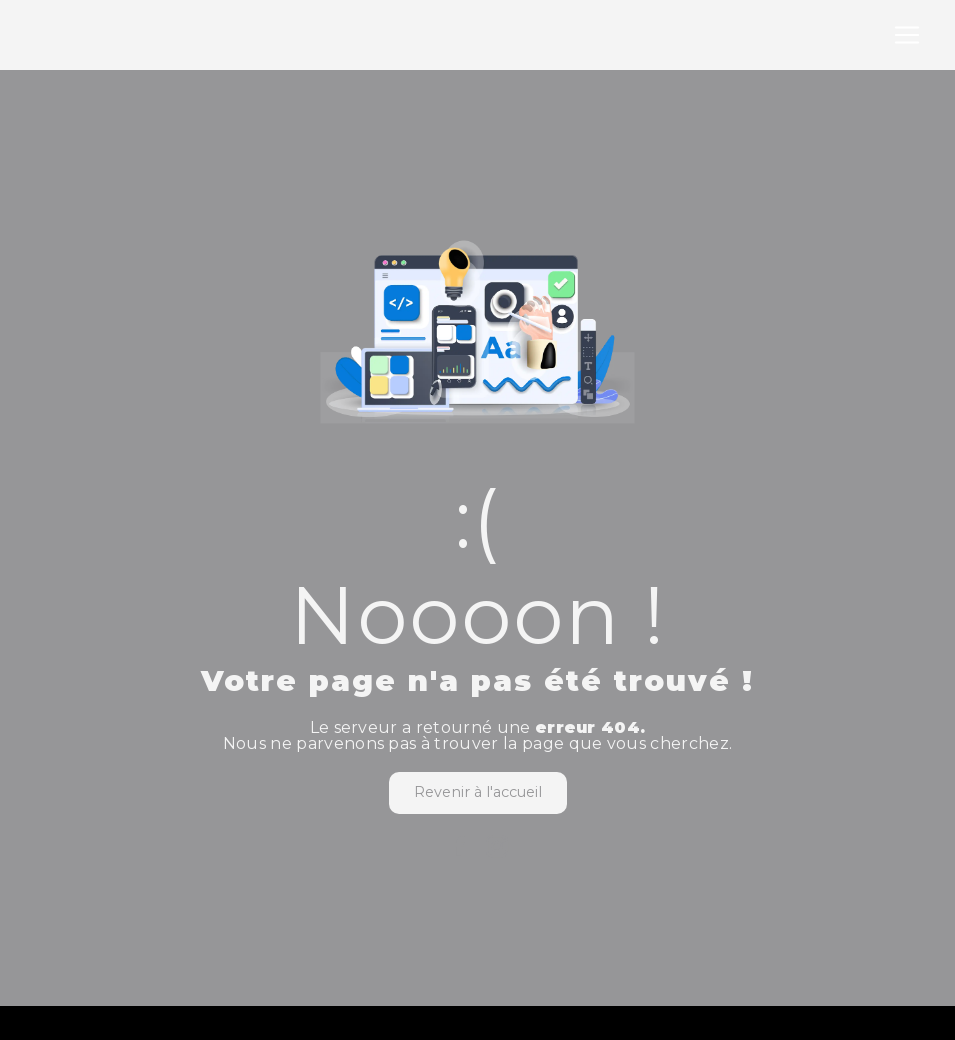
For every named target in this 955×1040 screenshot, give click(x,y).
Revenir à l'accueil (478, 792)
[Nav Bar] (907, 35)
